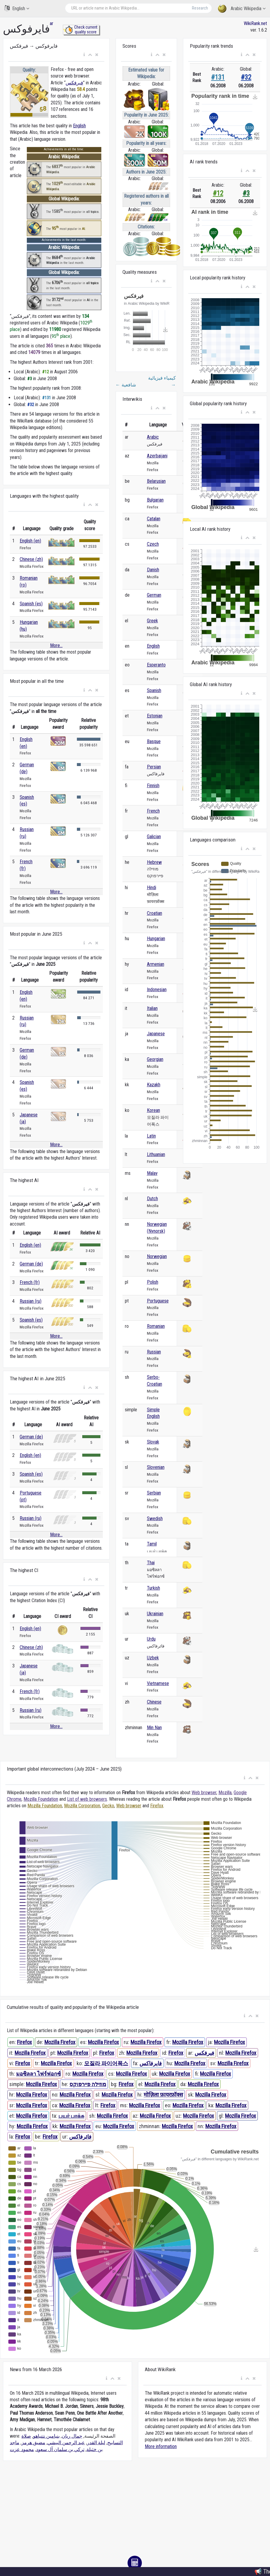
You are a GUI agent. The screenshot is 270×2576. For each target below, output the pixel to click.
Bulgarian (155, 500)
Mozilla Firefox (59, 2042)
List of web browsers (87, 1799)
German (154, 595)
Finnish (153, 785)
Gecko (108, 1805)
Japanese (156, 1033)
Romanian (156, 1326)
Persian (154, 767)
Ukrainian (155, 1613)
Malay (152, 1173)
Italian (152, 1008)
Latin (151, 1136)
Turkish (153, 1588)
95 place (61, 336)
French (153, 811)
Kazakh (153, 1084)
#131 (218, 77)
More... (56, 645)
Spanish (154, 690)
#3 (246, 193)
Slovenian (156, 1467)
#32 (246, 77)
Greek (152, 620)
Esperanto (156, 665)
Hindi (151, 887)
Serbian (154, 1493)
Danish (153, 570)
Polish (152, 1282)
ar (51, 23)
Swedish (155, 1518)
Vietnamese (158, 1683)
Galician (154, 836)
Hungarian (156, 938)
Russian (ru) (30, 1301)
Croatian (154, 913)
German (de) (31, 1264)
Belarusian (156, 481)
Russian (154, 1352)
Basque (154, 741)
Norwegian (157, 1256)
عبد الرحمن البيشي (66, 2442)
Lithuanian (156, 1154)
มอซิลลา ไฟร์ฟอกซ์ (38, 2074)
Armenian (155, 964)
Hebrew (154, 862)
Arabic (153, 437)
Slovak (153, 1442)
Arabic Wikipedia (242, 8)
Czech (153, 544)
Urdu (151, 1639)
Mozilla (225, 1792)
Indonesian (157, 989)
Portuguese (158, 1301)
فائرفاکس (80, 2136)
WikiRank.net (255, 23)
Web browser (204, 1792)
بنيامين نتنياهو (46, 2436)
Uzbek (153, 1658)
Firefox (156, 1805)
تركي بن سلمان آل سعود (60, 2449)
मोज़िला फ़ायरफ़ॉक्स (163, 2094)
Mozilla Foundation (41, 1799)
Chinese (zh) (31, 559)
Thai (151, 1562)
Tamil (152, 1544)
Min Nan (154, 1727)
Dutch (152, 1198)
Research (200, 8)
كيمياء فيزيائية (162, 381)
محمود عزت (22, 2449)
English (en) (30, 541)
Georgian (155, 1059)
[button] (84, 54)
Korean (153, 1110)
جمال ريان (72, 2436)
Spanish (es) (31, 604)
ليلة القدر (96, 2442)
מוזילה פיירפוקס (87, 2084)
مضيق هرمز (33, 2442)
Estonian (154, 716)
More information (161, 2446)
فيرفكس (74, 83)
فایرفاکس (150, 2063)
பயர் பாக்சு (71, 2116)
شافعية (126, 385)
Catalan (153, 519)
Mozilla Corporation (82, 1805)
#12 (218, 193)
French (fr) (30, 1282)
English (16, 8)
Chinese (154, 1702)
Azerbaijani (157, 456)
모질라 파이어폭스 (106, 2063)
